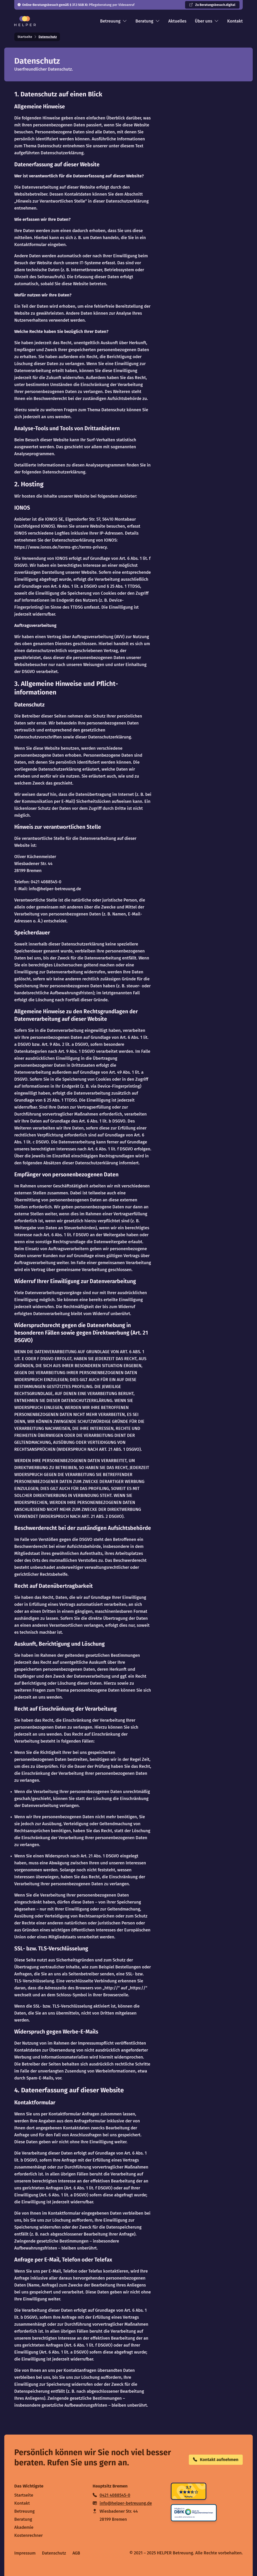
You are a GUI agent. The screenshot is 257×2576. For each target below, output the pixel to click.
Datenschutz (48, 37)
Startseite (24, 37)
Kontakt (235, 21)
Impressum (25, 2553)
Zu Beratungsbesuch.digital (212, 5)
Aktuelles (177, 21)
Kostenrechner (28, 2535)
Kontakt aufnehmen (215, 2459)
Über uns (207, 21)
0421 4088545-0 (111, 2495)
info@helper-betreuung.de (122, 2503)
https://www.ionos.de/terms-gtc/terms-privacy (60, 547)
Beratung (147, 21)
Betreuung (113, 21)
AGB (76, 2553)
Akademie (23, 2527)
